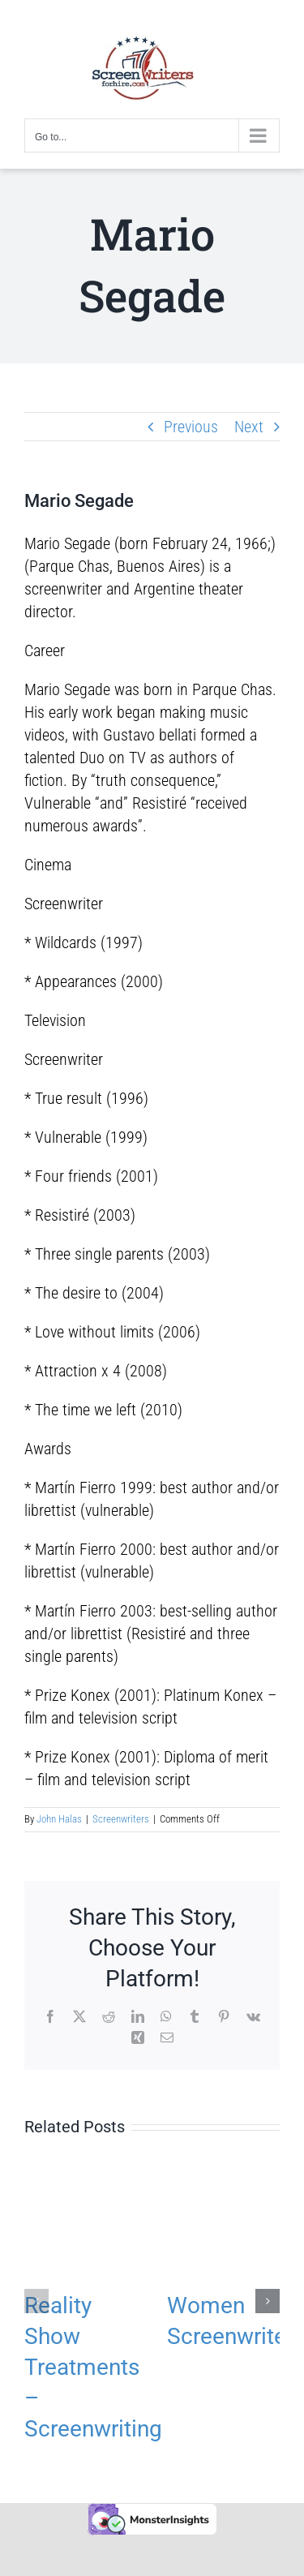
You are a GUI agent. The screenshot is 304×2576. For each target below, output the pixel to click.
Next (248, 426)
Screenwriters (120, 1819)
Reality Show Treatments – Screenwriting (93, 2367)
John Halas (59, 1819)
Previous (191, 426)
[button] (36, 2301)
